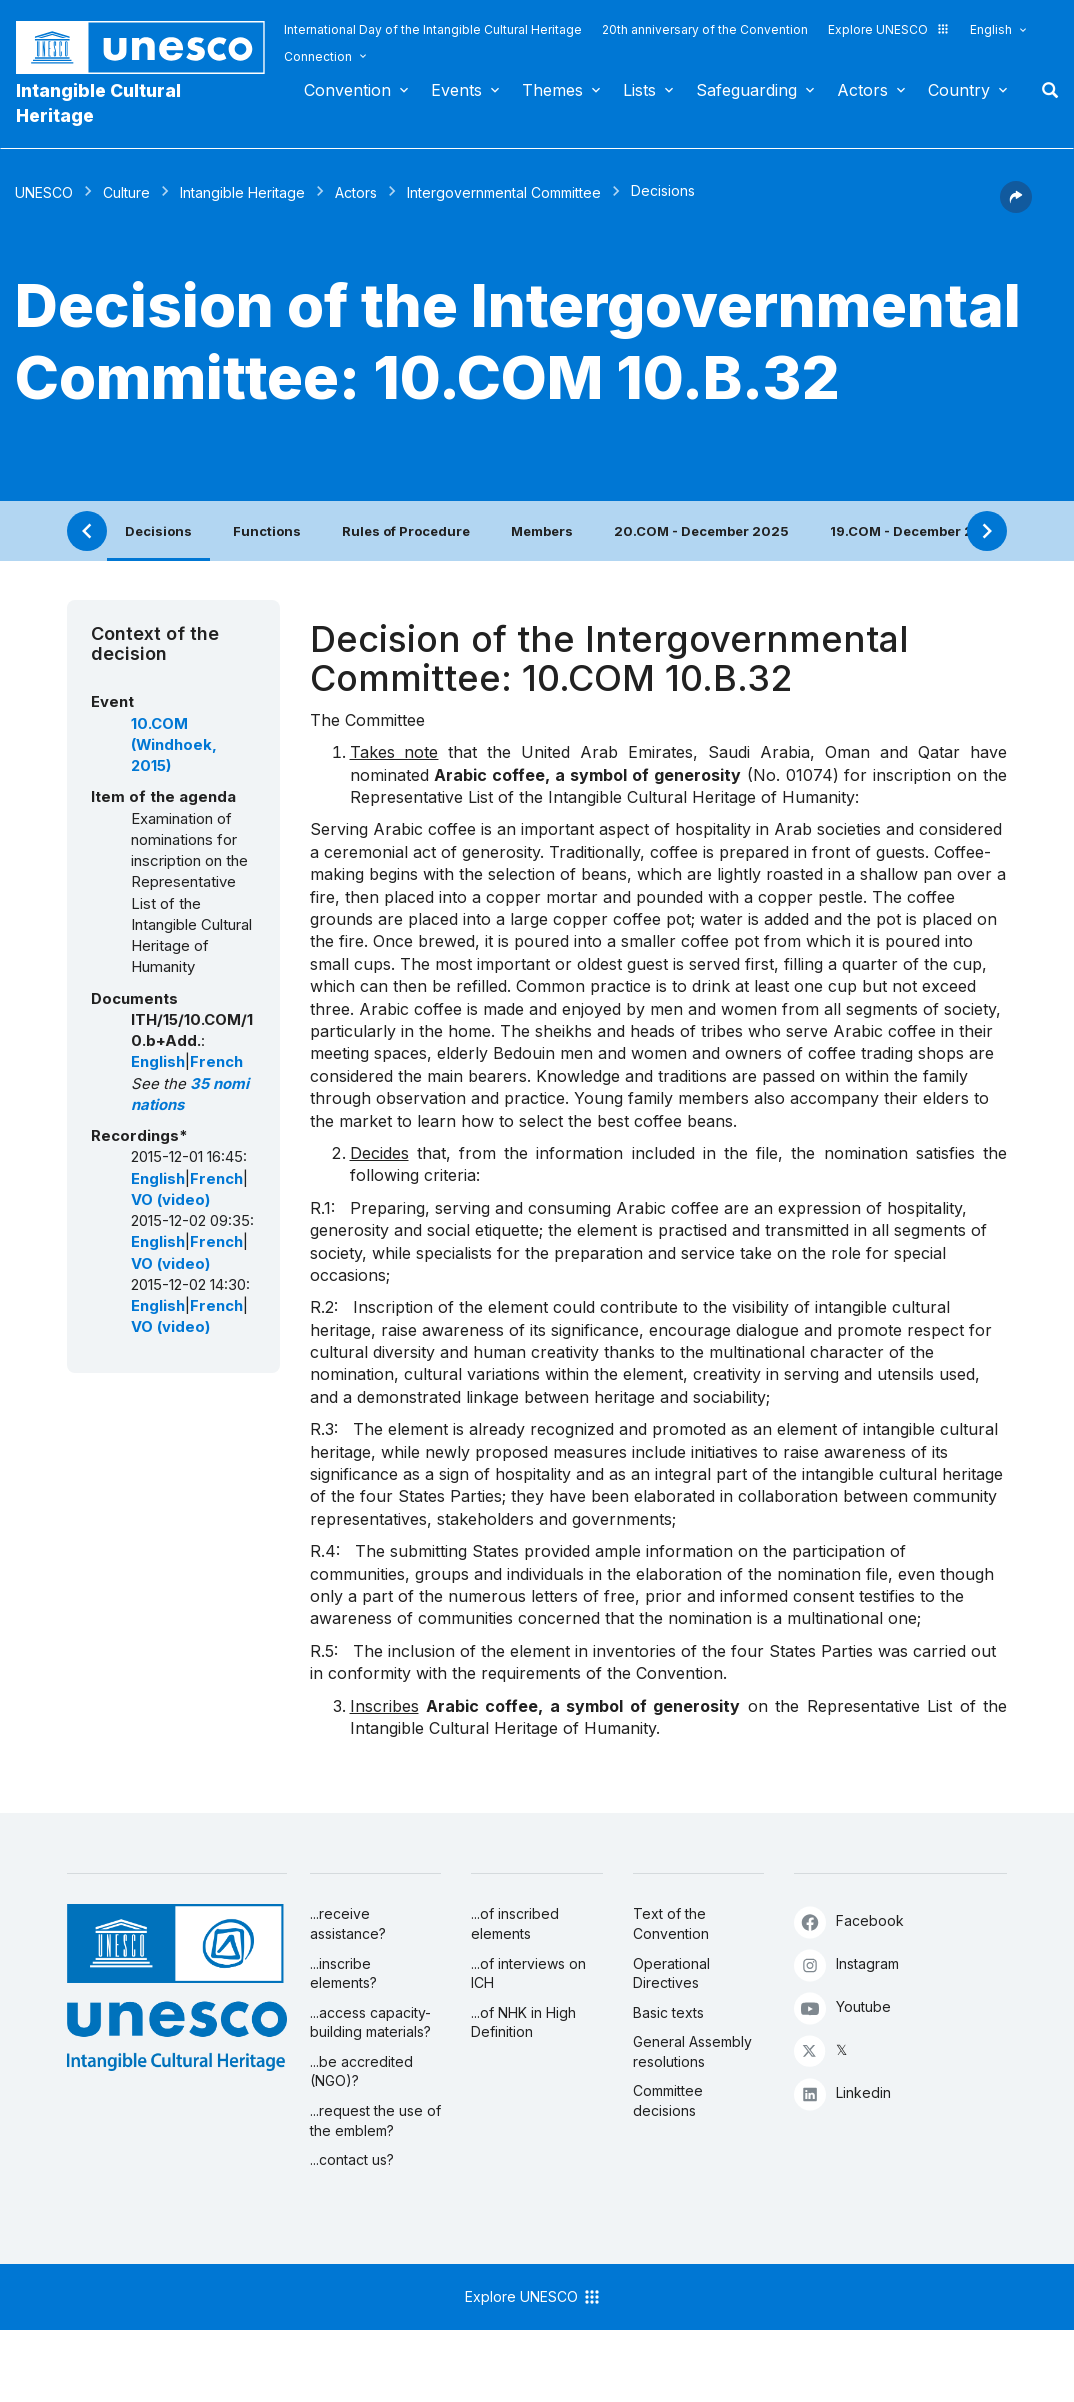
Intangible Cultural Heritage (98, 103)
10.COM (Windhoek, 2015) (174, 745)
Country (959, 90)
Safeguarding (746, 90)
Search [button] (1044, 90)
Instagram (846, 1964)
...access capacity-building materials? (370, 2022)
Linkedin (842, 2093)
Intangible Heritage (242, 192)
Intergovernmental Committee (504, 192)
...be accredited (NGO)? (361, 2071)
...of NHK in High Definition (523, 2022)
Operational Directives (671, 1973)
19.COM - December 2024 (915, 531)
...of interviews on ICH (528, 1973)
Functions (267, 531)
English (991, 29)
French (216, 1062)
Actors (862, 90)
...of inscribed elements (515, 1923)
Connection (318, 56)
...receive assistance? (348, 1923)
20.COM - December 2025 (701, 531)
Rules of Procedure (406, 531)
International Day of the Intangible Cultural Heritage (433, 29)
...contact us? (352, 2159)
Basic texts (668, 2012)
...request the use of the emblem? (375, 2120)
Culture (126, 192)
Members (542, 531)
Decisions (158, 531)
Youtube (842, 2007)
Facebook (849, 1921)
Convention (347, 90)
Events (456, 90)
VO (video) (170, 1200)
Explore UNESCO (889, 29)
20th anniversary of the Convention (705, 29)
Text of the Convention (671, 1923)
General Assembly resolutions (692, 2051)
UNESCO (44, 192)
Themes (552, 90)
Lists (639, 90)
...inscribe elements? (343, 1973)
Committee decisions (668, 2100)
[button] (1016, 207)
